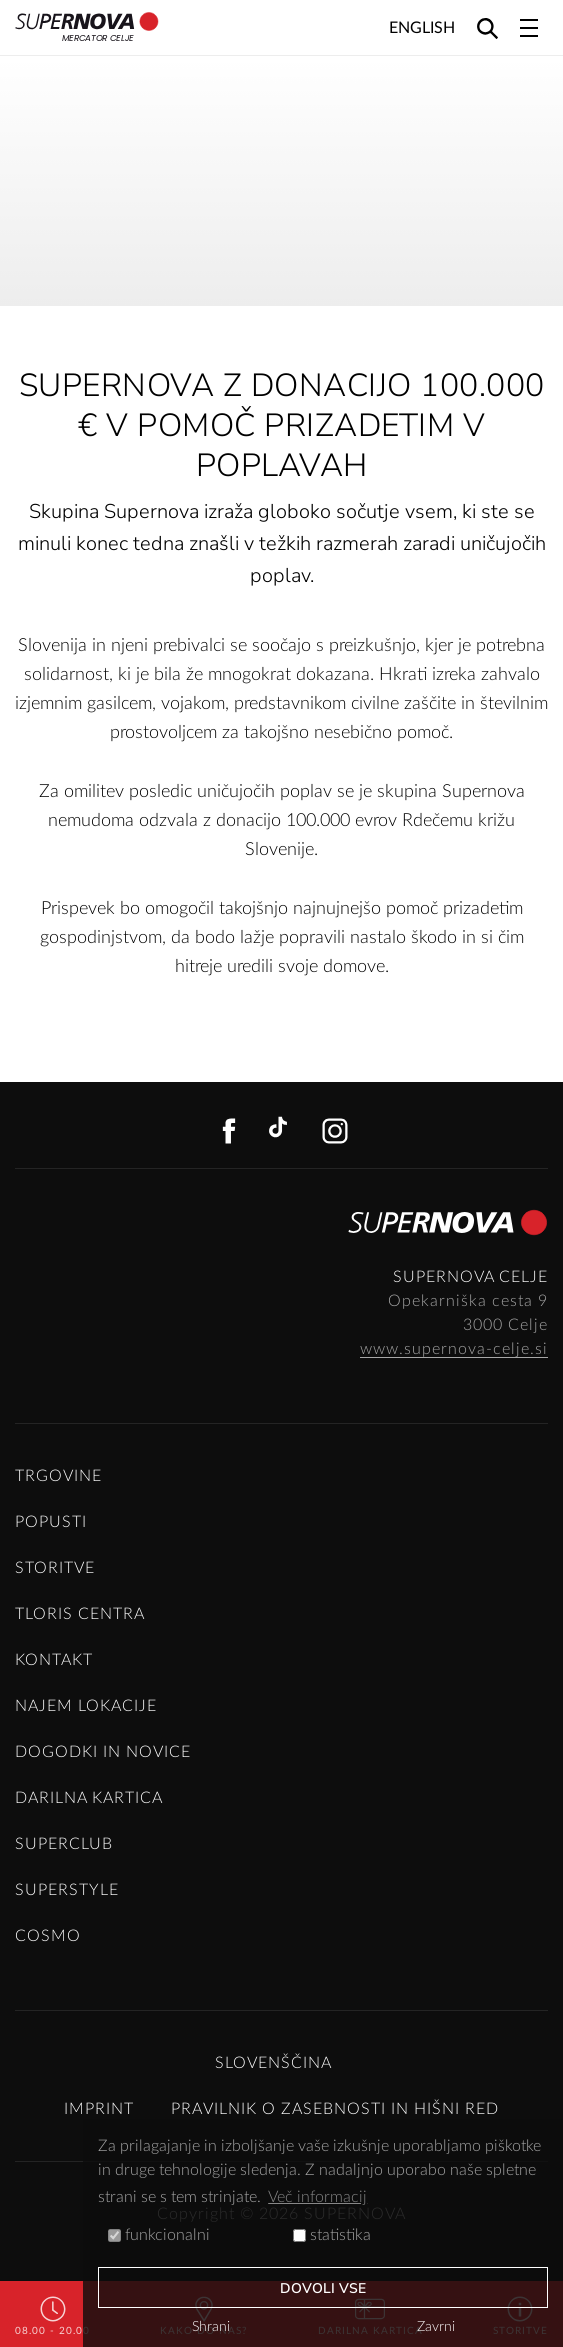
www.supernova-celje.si (454, 1349)
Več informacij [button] (317, 2197)
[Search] (487, 27)
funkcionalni (159, 2235)
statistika (332, 2235)
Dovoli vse (323, 2288)
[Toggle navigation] (529, 28)
